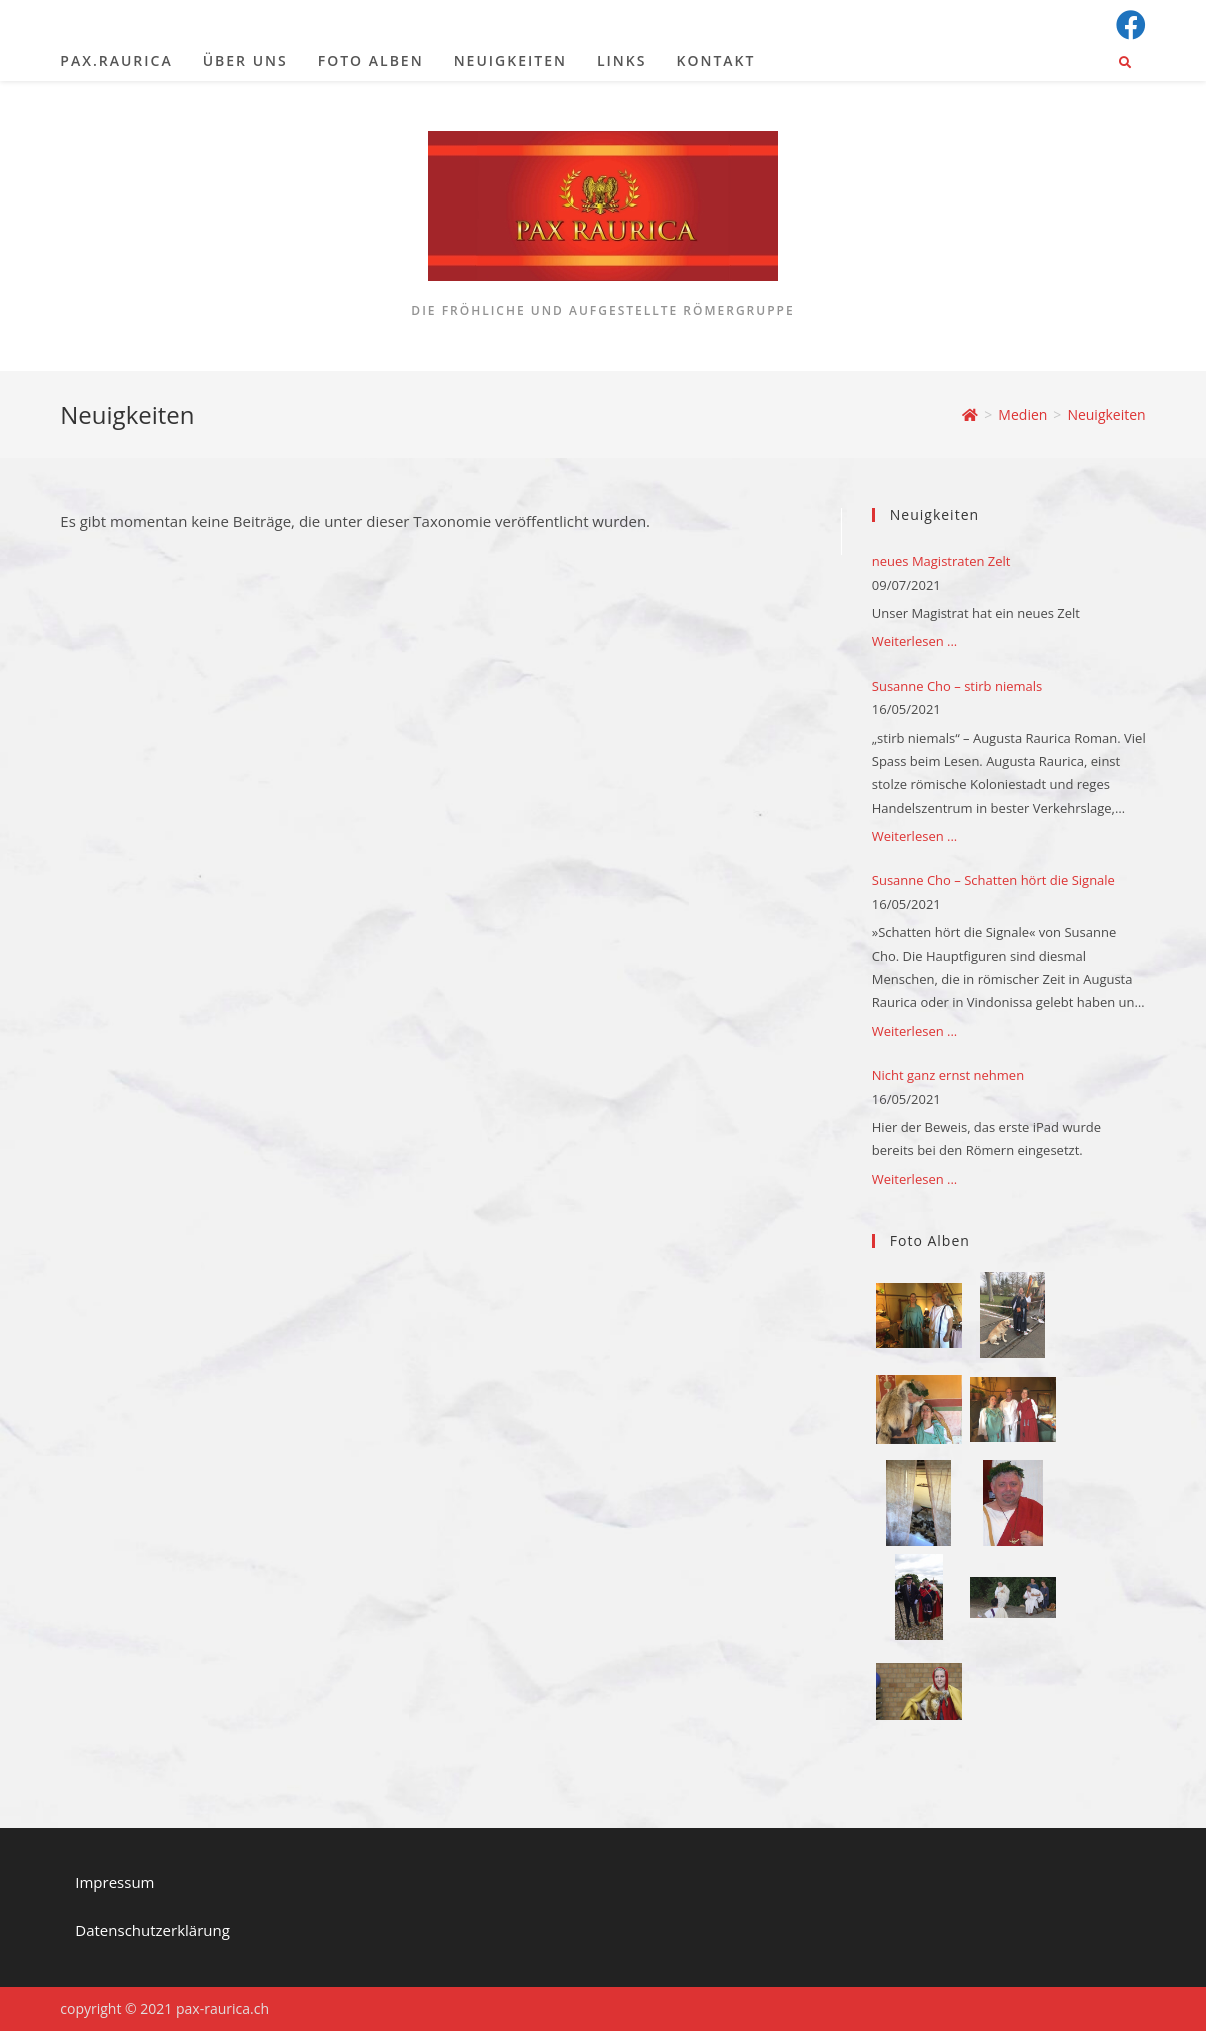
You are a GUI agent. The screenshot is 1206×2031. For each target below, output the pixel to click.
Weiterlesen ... (915, 641)
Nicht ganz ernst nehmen (948, 1075)
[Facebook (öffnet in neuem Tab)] (1128, 25)
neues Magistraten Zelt (941, 561)
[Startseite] (970, 414)
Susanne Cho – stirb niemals (957, 686)
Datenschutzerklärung (152, 1930)
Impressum (114, 1882)
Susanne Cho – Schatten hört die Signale (993, 880)
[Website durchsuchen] (1125, 63)
